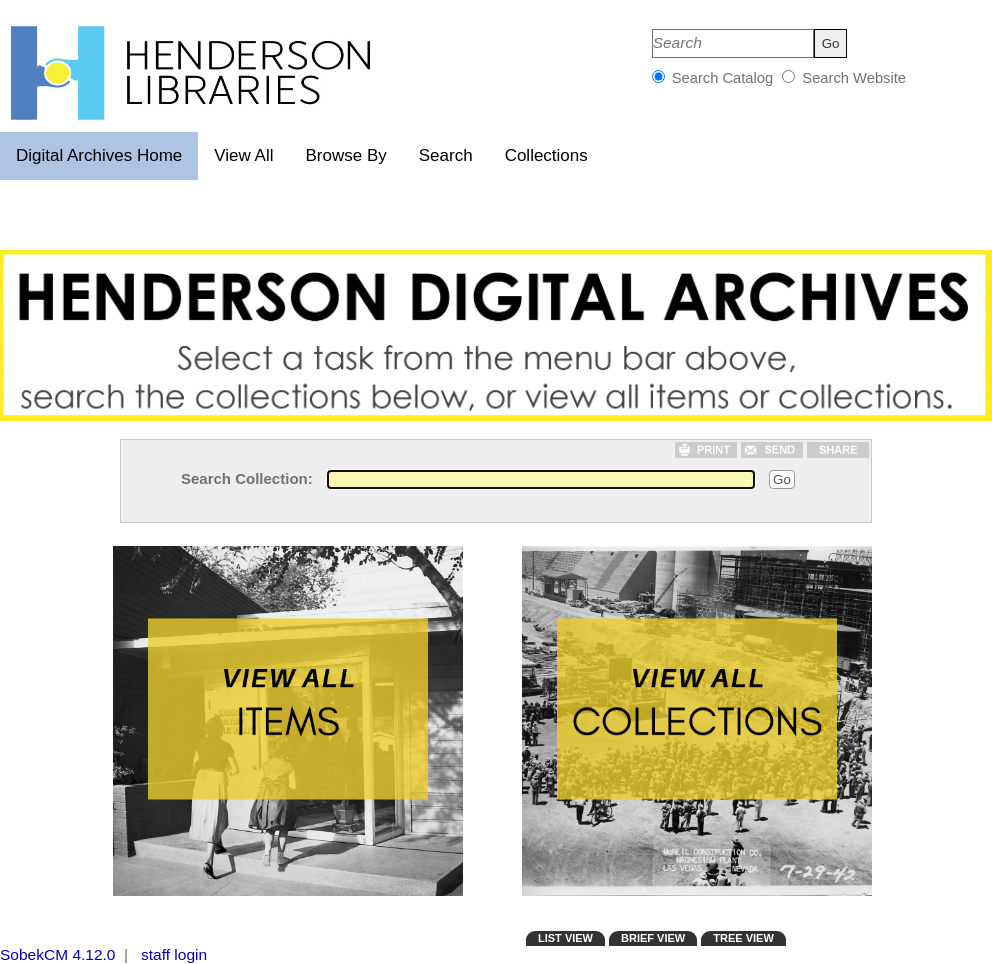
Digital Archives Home (99, 155)
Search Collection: (247, 478)
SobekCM (34, 954)
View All (243, 155)
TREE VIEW (743, 938)
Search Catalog (723, 78)
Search (446, 155)
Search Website (852, 78)
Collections (546, 155)
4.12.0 (93, 954)
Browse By (346, 155)
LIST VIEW (565, 938)
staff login (174, 954)
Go (782, 479)
